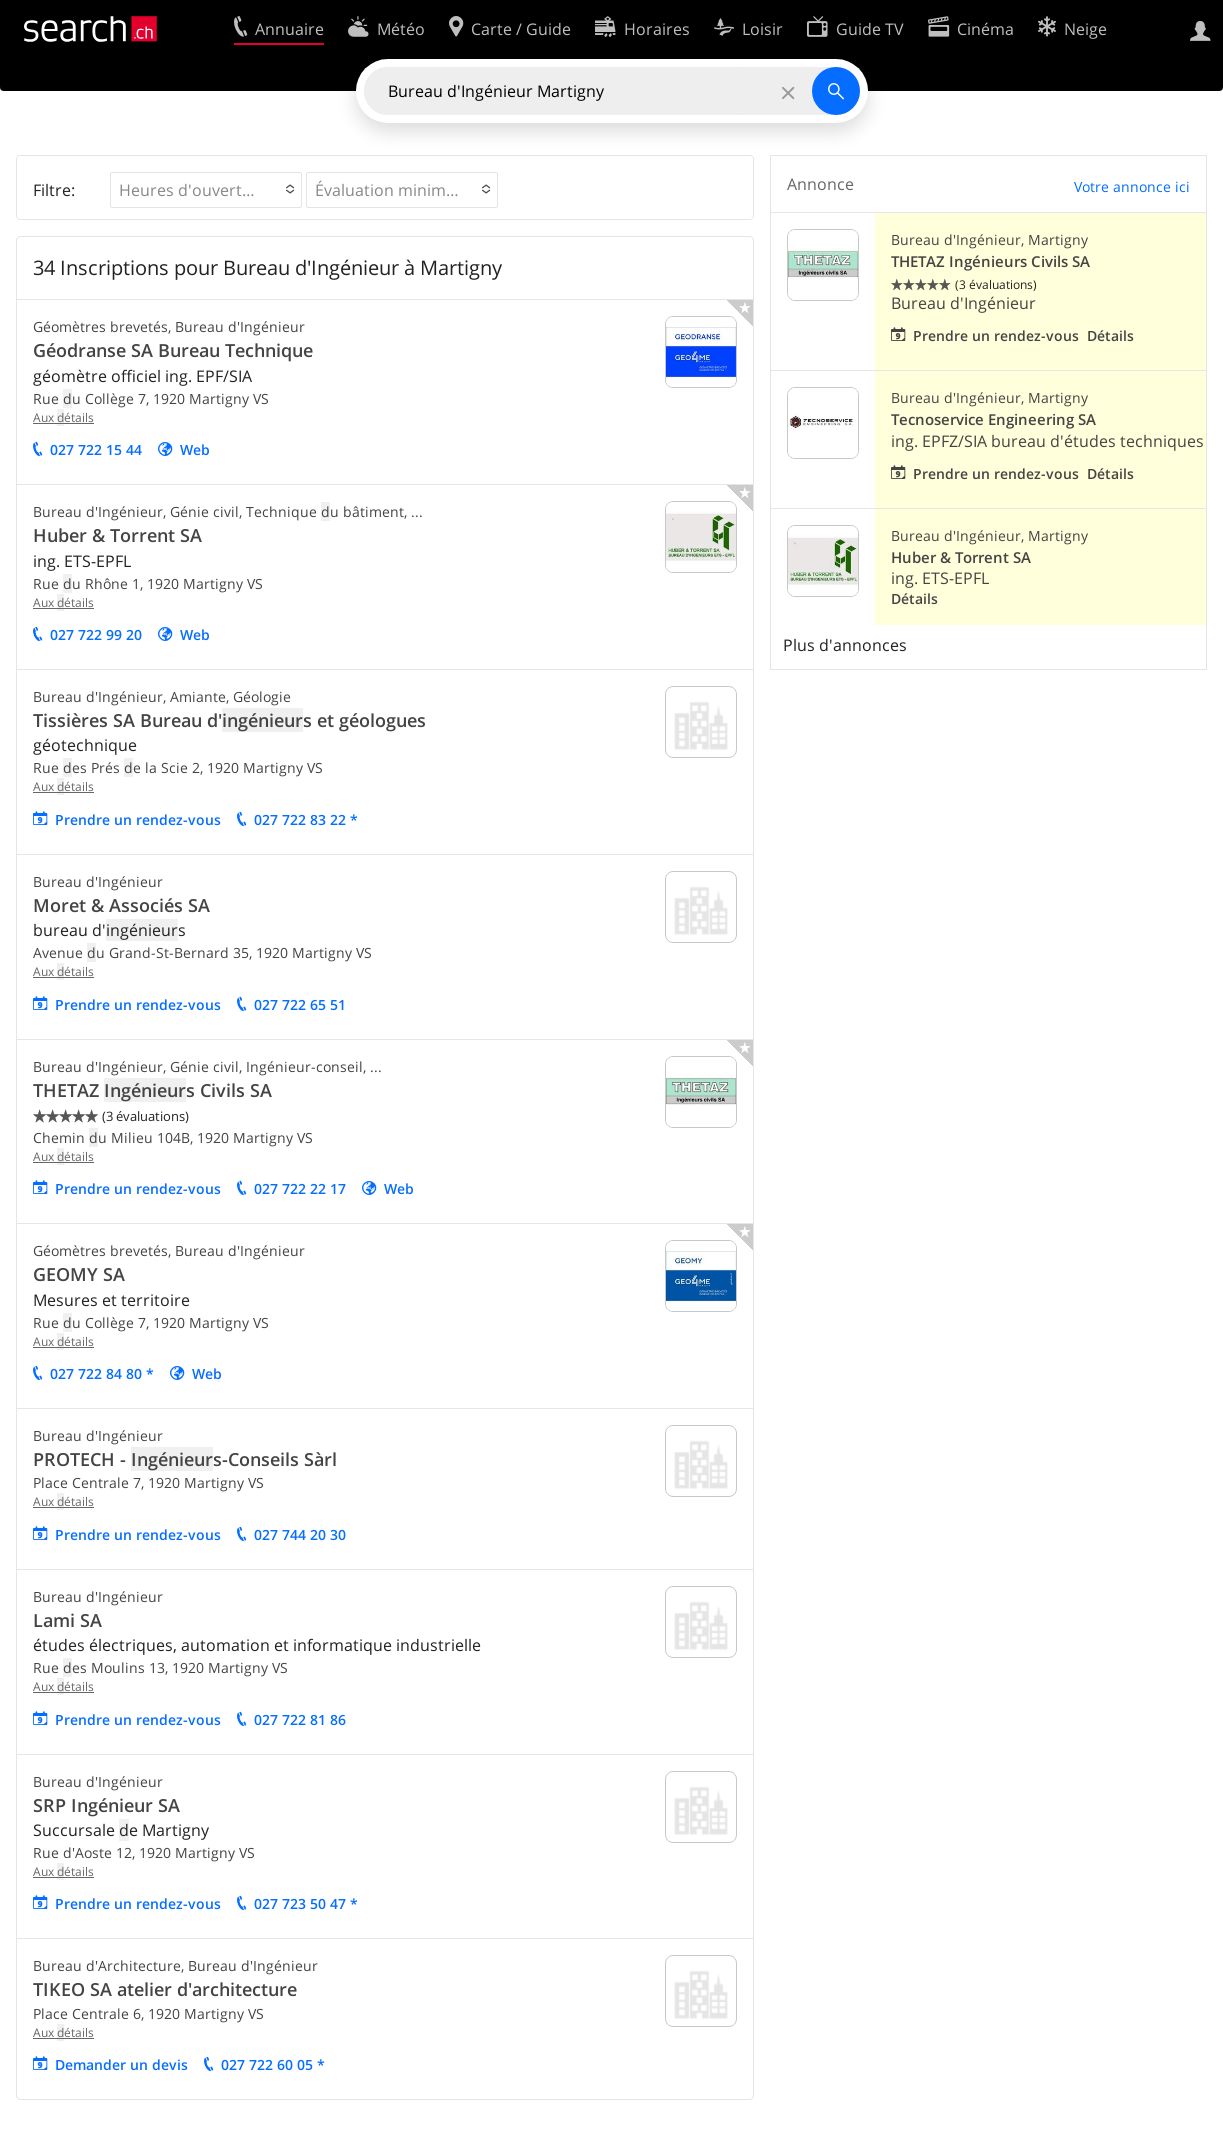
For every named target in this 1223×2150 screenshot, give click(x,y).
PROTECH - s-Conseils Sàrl (185, 1459)
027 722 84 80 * (102, 1373)
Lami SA (67, 1620)
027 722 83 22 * (306, 819)
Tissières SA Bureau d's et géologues (229, 720)
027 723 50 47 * (306, 1903)
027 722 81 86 (300, 1719)
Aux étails (63, 417)
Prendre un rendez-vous (138, 819)
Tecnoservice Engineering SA (993, 419)
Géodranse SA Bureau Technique (173, 350)
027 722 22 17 (300, 1188)
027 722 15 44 (96, 449)
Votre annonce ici (1132, 186)
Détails (1110, 335)
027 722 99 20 (96, 634)
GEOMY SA (79, 1274)
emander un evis (121, 2064)
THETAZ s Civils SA (152, 1090)
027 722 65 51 (300, 1004)
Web (195, 449)
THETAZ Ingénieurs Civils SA (990, 261)
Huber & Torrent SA (117, 535)
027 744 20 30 (300, 1534)
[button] (206, 190)
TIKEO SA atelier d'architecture (165, 1989)
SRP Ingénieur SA (106, 1805)
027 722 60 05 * (273, 2064)
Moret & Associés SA (121, 905)
